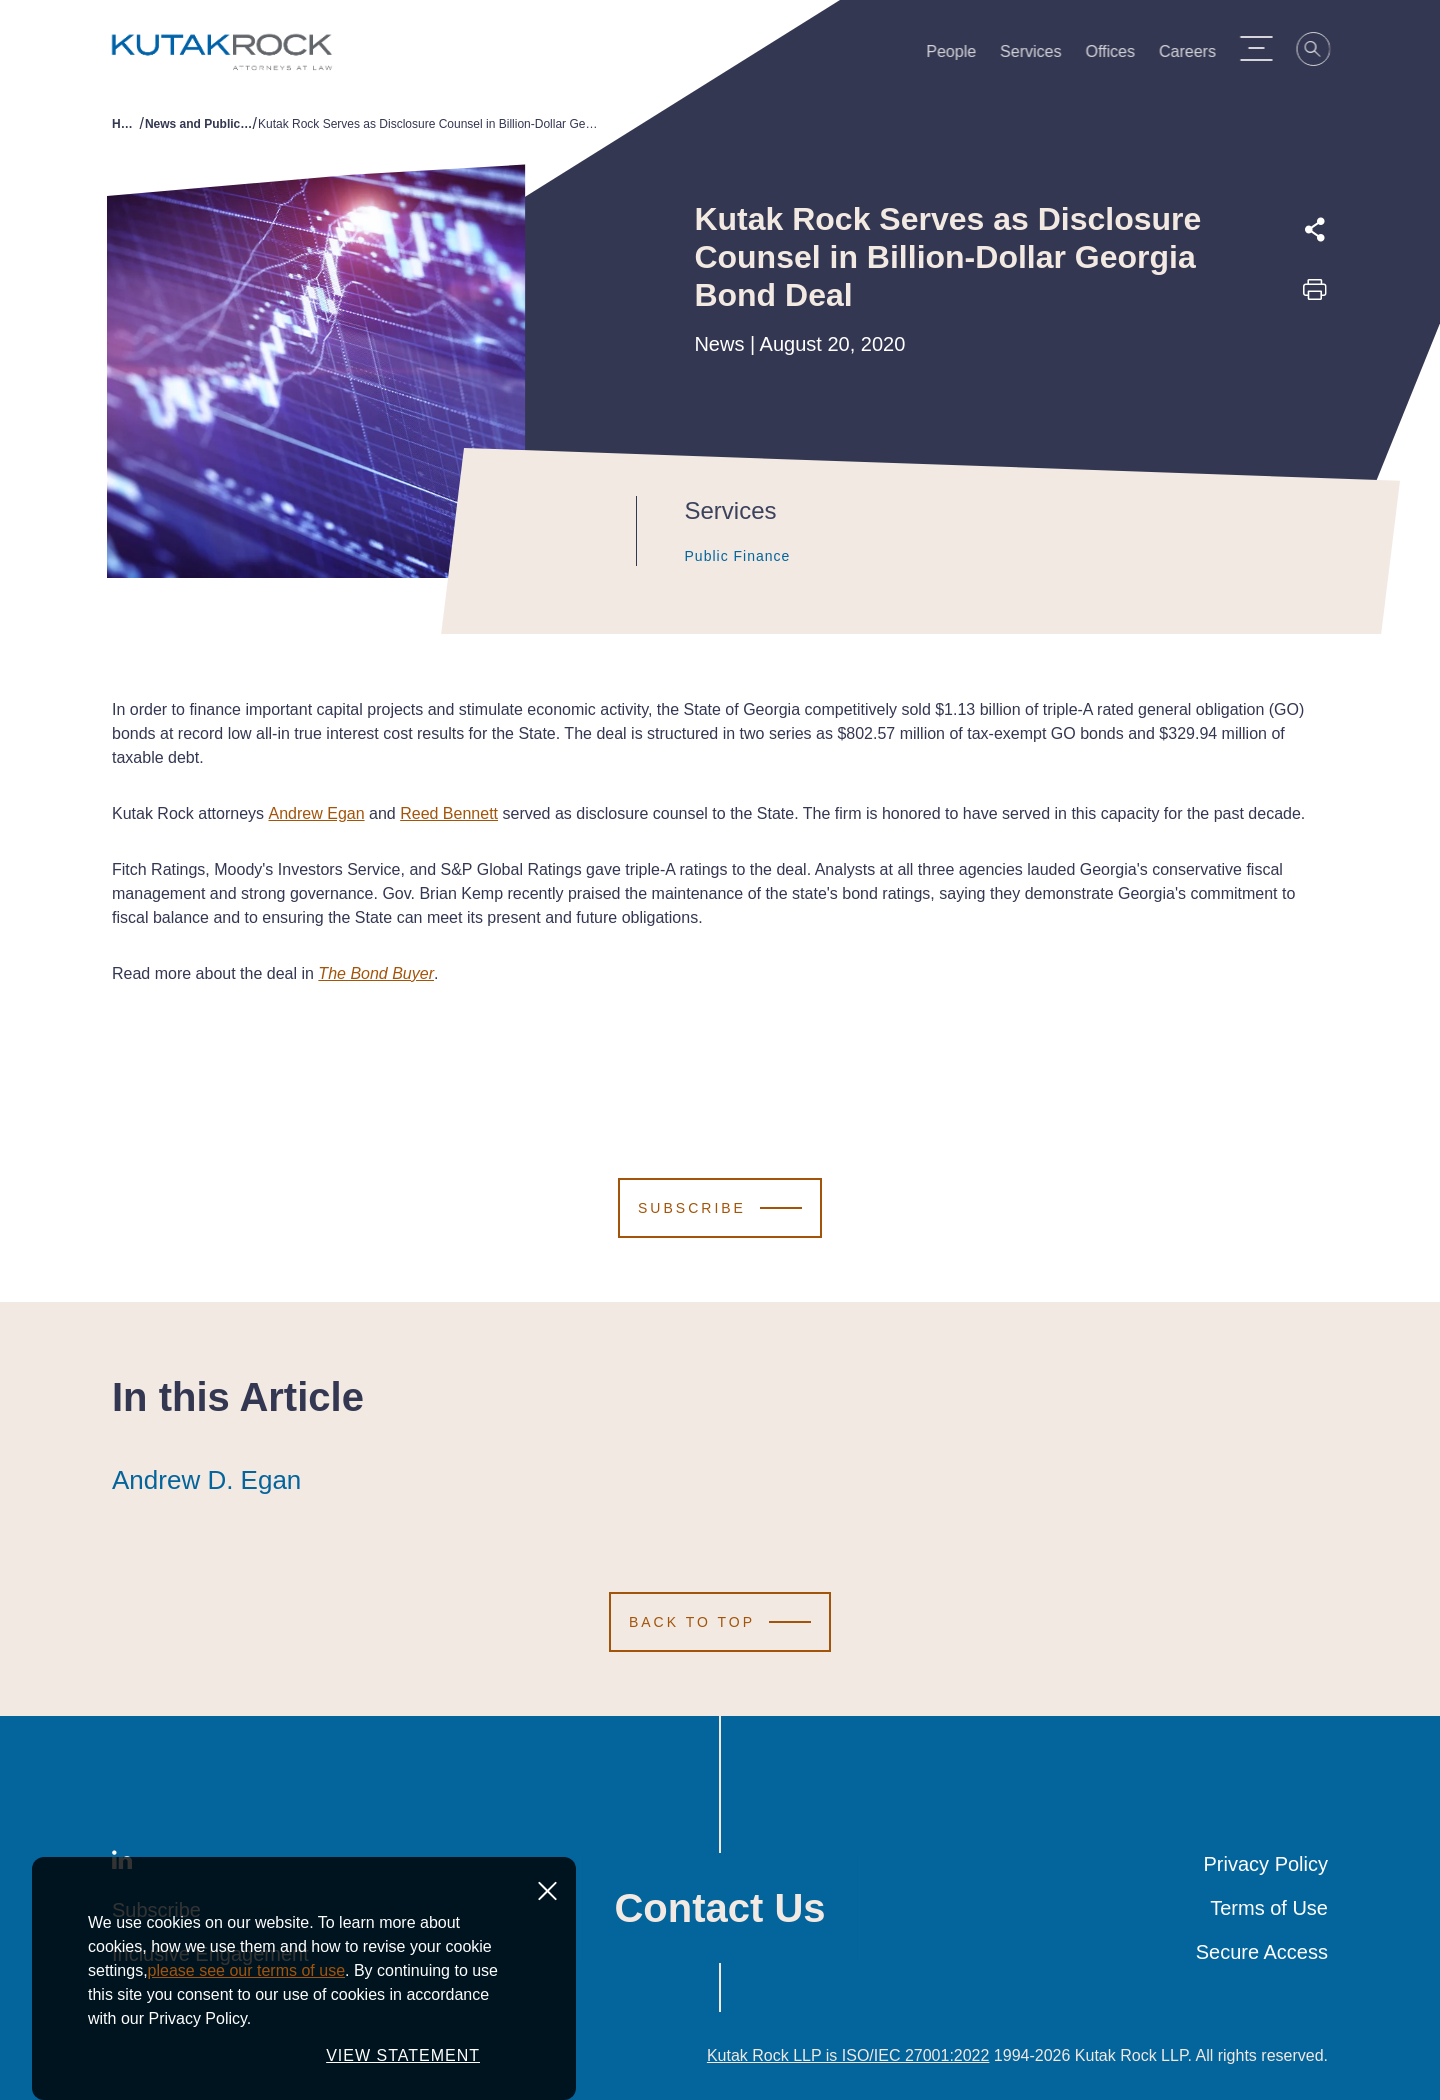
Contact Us (719, 1908)
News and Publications (199, 124)
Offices (1120, 56)
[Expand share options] (1315, 230)
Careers (1197, 56)
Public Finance (718, 556)
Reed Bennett (449, 813)
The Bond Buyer (376, 973)
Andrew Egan (317, 813)
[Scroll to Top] (720, 1622)
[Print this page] (1315, 296)
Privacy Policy (1266, 1864)
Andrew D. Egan (206, 1480)
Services (1040, 56)
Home (125, 124)
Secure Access (1262, 1952)
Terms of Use (1269, 1908)
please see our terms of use (246, 1970)
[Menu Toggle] (1266, 48)
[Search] (1324, 52)
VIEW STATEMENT (403, 2055)
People (961, 56)
